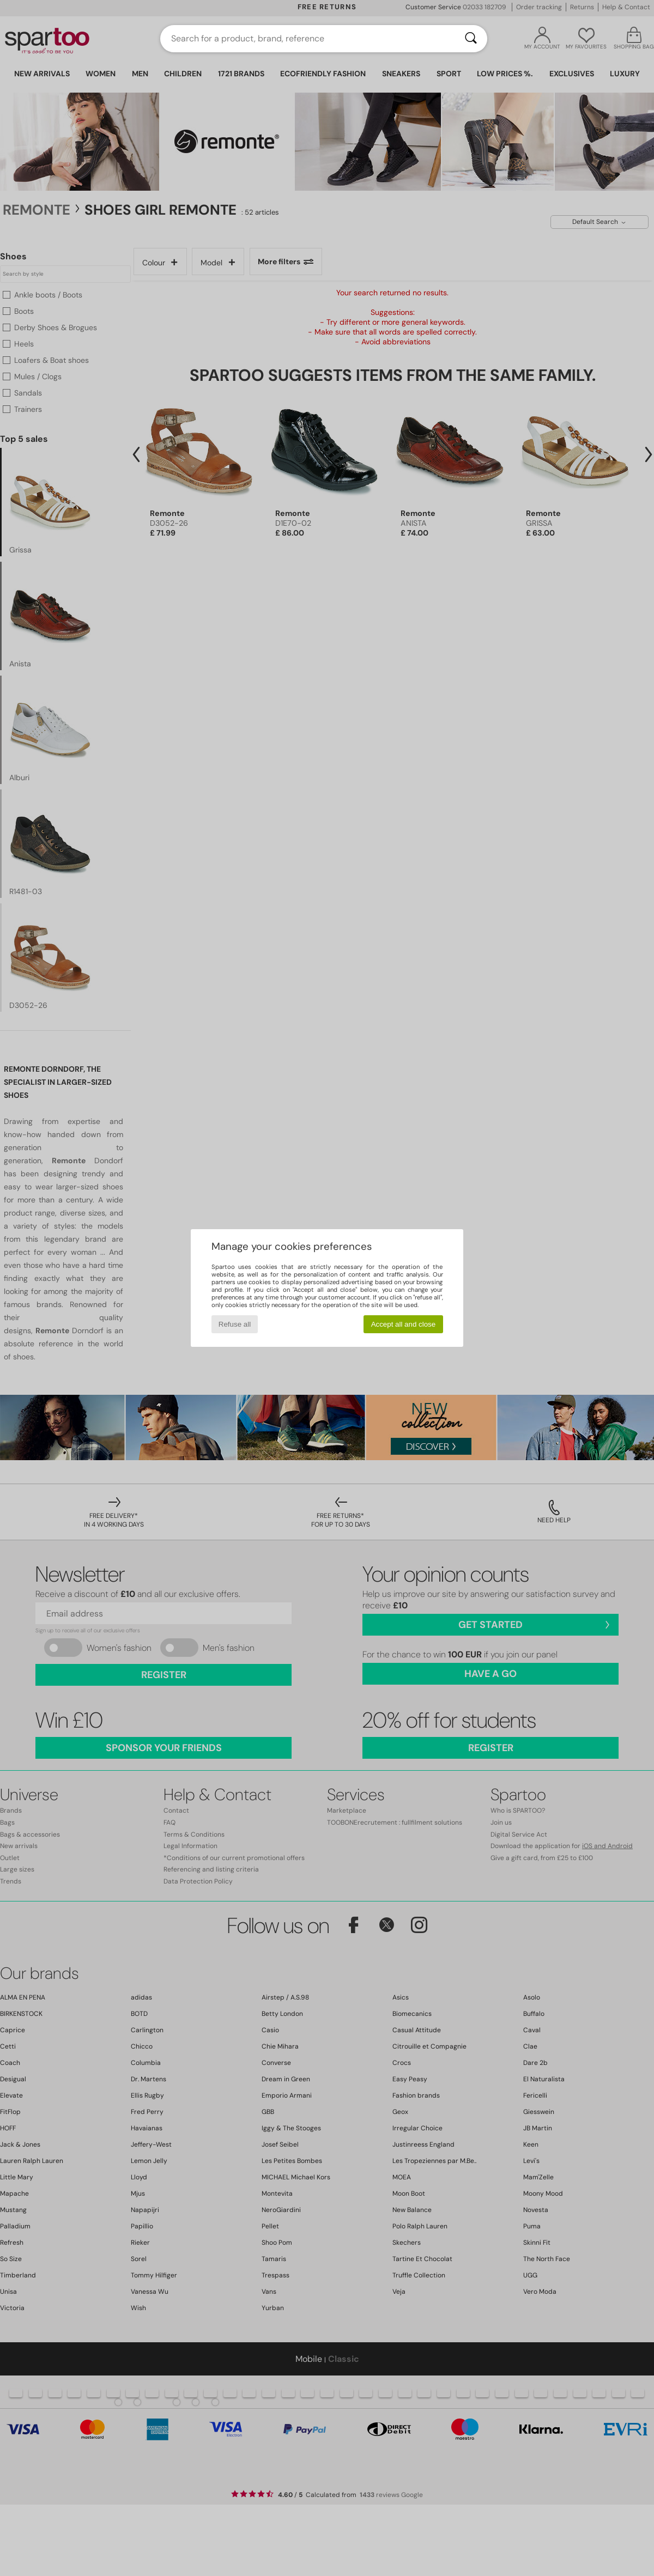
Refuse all (235, 1324)
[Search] (471, 38)
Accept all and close (403, 1324)
